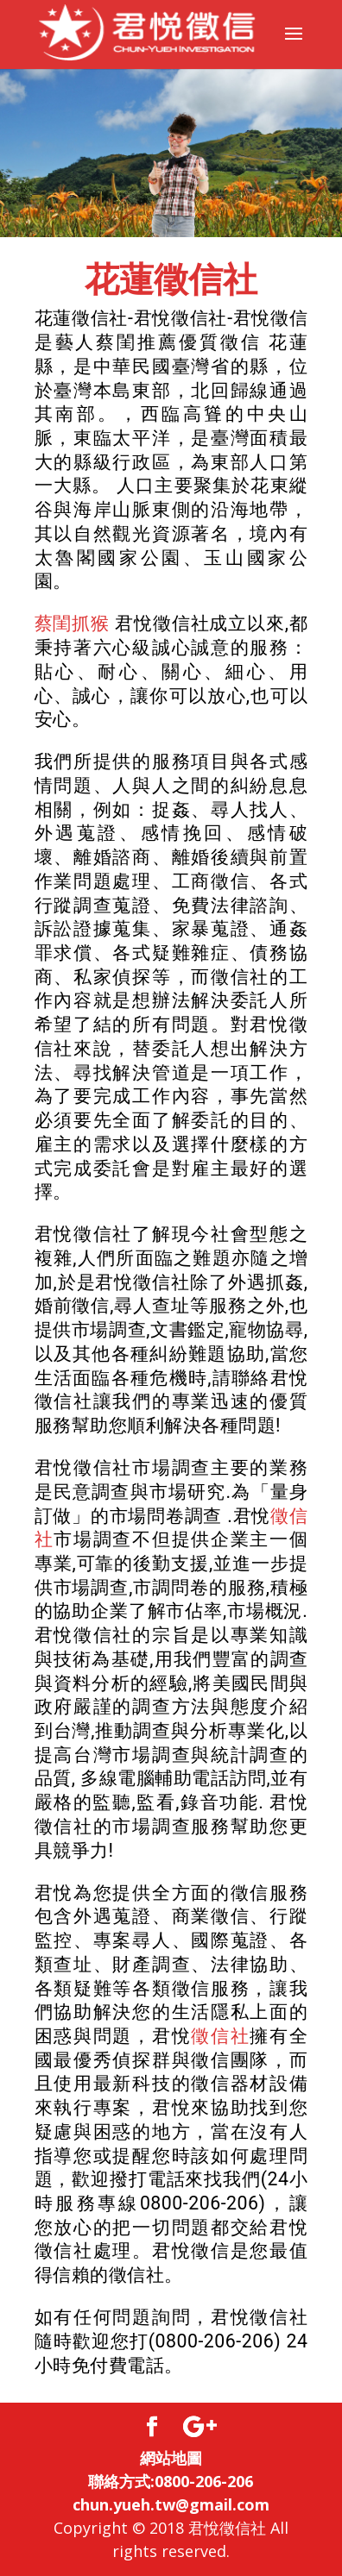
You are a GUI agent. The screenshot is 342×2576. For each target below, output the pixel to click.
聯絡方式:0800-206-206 (170, 2481)
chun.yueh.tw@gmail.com (171, 2504)
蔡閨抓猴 (72, 623)
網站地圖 (171, 2458)
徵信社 (220, 2035)
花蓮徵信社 (171, 279)
